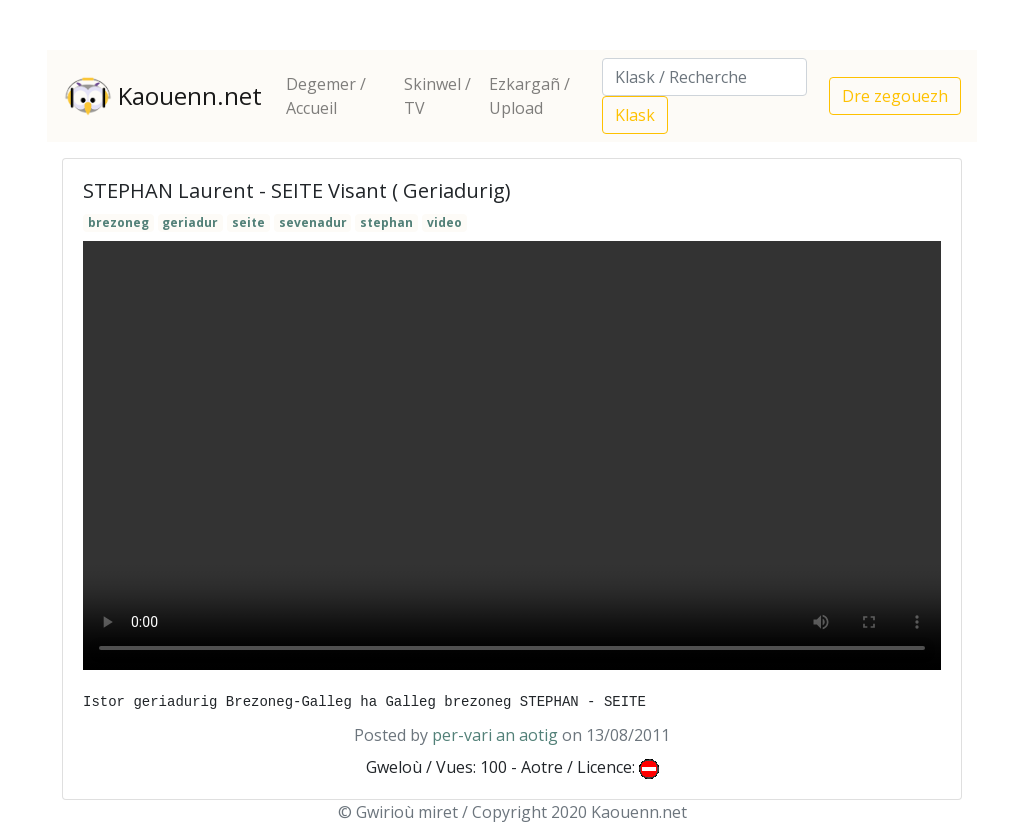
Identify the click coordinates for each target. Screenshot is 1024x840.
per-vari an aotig (495, 735)
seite (248, 222)
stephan (386, 222)
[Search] (704, 77)
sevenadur (313, 222)
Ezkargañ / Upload (529, 96)
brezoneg (118, 222)
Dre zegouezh (895, 96)
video (444, 222)
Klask (635, 115)
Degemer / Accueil (326, 96)
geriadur (190, 222)
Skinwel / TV (437, 96)
